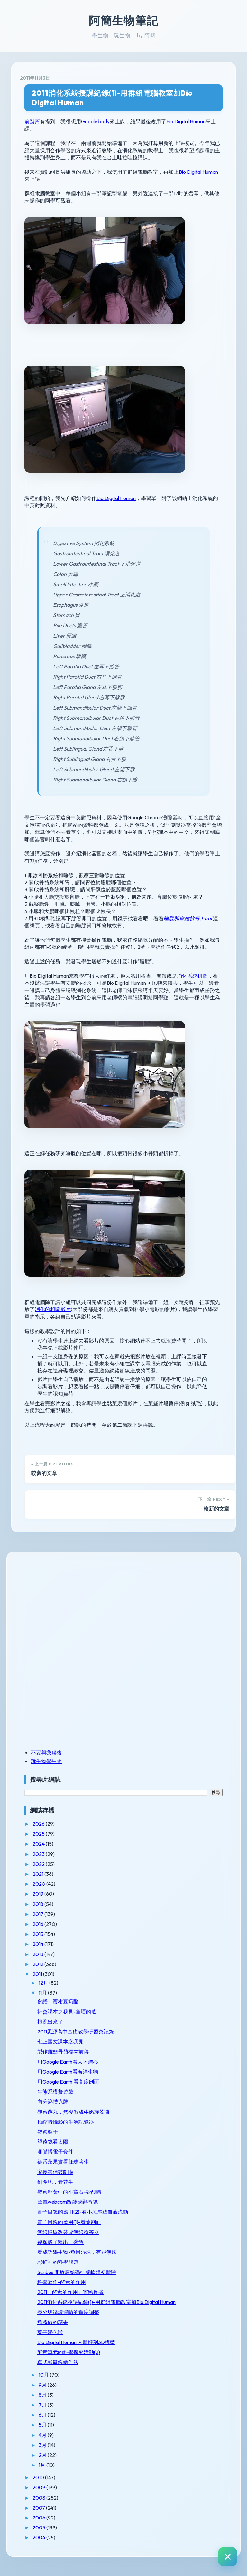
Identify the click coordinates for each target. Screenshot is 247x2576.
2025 (39, 1834)
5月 (43, 2425)
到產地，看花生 (55, 2182)
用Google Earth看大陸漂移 (67, 2062)
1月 (42, 2465)
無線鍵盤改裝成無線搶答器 (68, 2232)
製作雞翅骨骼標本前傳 (63, 2051)
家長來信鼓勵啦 (55, 2172)
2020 (39, 1884)
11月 (43, 1992)
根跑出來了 (50, 2021)
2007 (39, 2507)
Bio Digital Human (186, 121)
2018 (38, 1904)
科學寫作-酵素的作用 (61, 2282)
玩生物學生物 (46, 1761)
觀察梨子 (47, 2132)
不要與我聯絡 (46, 1752)
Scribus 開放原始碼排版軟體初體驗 (76, 2272)
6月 (43, 2415)
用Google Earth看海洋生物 (67, 2072)
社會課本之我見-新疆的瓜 (66, 2011)
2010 (38, 2477)
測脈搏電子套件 (55, 2151)
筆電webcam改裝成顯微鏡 (67, 2202)
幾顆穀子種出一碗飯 (60, 2242)
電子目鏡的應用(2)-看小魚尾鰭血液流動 (82, 2212)
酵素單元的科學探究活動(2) (68, 2352)
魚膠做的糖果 (52, 2322)
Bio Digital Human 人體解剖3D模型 (76, 2342)
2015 (38, 1934)
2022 (39, 1864)
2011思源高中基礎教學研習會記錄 (75, 2031)
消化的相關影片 (53, 1309)
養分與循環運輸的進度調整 (68, 2312)
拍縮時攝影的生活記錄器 (65, 2122)
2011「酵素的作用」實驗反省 (70, 2292)
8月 (43, 2395)
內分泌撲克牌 (52, 2101)
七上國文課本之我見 (60, 2041)
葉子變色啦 (50, 2332)
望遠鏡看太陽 (52, 2142)
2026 (39, 1824)
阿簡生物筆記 (123, 20)
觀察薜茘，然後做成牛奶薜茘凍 (73, 2112)
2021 (38, 1874)
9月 (43, 2385)
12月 (44, 1983)
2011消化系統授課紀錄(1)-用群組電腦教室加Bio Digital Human (112, 97)
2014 (38, 1944)
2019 (38, 1894)
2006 (39, 2517)
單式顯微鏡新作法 (57, 2362)
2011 (37, 1974)
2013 (38, 1954)
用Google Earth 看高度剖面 (68, 2081)
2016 (38, 1924)
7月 (43, 2405)
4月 (43, 2435)
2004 (39, 2537)
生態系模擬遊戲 (55, 2091)
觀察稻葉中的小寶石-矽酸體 (69, 2192)
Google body (95, 121)
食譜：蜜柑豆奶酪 (57, 2001)
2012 (38, 1964)
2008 (39, 2497)
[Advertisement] (64, 1605)
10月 (44, 2374)
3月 (43, 2445)
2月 (43, 2455)
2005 (39, 2527)
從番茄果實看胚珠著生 (63, 2161)
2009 (39, 2487)
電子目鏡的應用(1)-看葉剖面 (69, 2222)
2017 (38, 1914)
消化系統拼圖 (192, 976)
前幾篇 (32, 121)
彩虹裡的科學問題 (57, 2262)
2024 (39, 1843)
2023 (39, 1854)
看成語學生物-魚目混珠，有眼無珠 (77, 2252)
